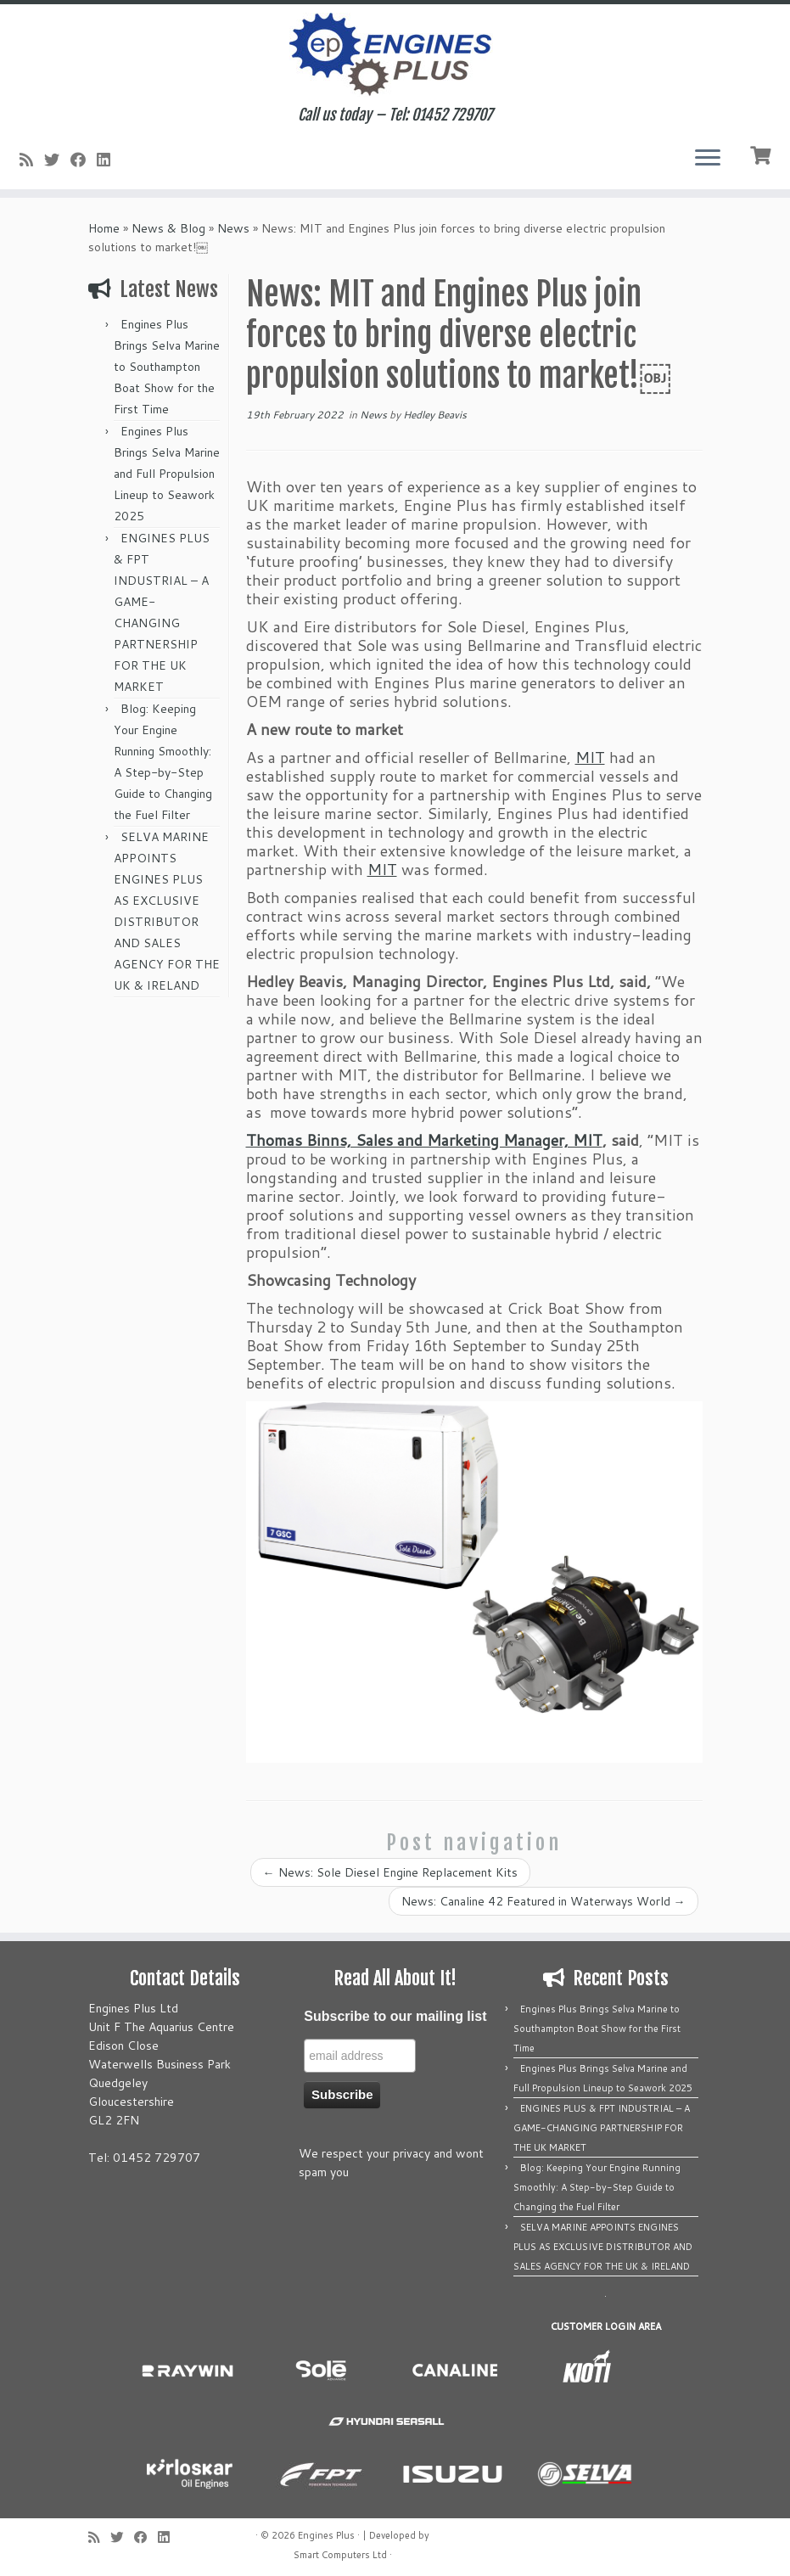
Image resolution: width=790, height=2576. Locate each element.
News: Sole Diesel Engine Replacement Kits (390, 1872)
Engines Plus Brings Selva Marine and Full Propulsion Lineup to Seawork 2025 (167, 474)
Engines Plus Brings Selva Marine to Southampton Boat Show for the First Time (167, 367)
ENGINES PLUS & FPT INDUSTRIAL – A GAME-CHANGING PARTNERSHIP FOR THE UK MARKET (601, 2128)
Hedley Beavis (435, 414)
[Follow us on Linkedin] (109, 160)
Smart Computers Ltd (340, 2555)
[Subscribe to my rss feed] (32, 160)
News (233, 228)
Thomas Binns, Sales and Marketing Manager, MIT (424, 1140)
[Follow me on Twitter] (57, 160)
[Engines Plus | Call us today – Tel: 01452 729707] (395, 55)
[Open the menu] (707, 158)
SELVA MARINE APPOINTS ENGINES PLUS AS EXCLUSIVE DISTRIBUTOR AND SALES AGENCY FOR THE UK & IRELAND (602, 2246)
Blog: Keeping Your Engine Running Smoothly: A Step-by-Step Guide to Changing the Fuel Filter (597, 2187)
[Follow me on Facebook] (83, 160)
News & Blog (168, 228)
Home (104, 228)
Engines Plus (326, 2535)
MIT (590, 757)
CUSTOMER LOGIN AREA (606, 2326)
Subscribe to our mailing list (395, 2016)
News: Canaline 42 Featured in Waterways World (543, 1901)
